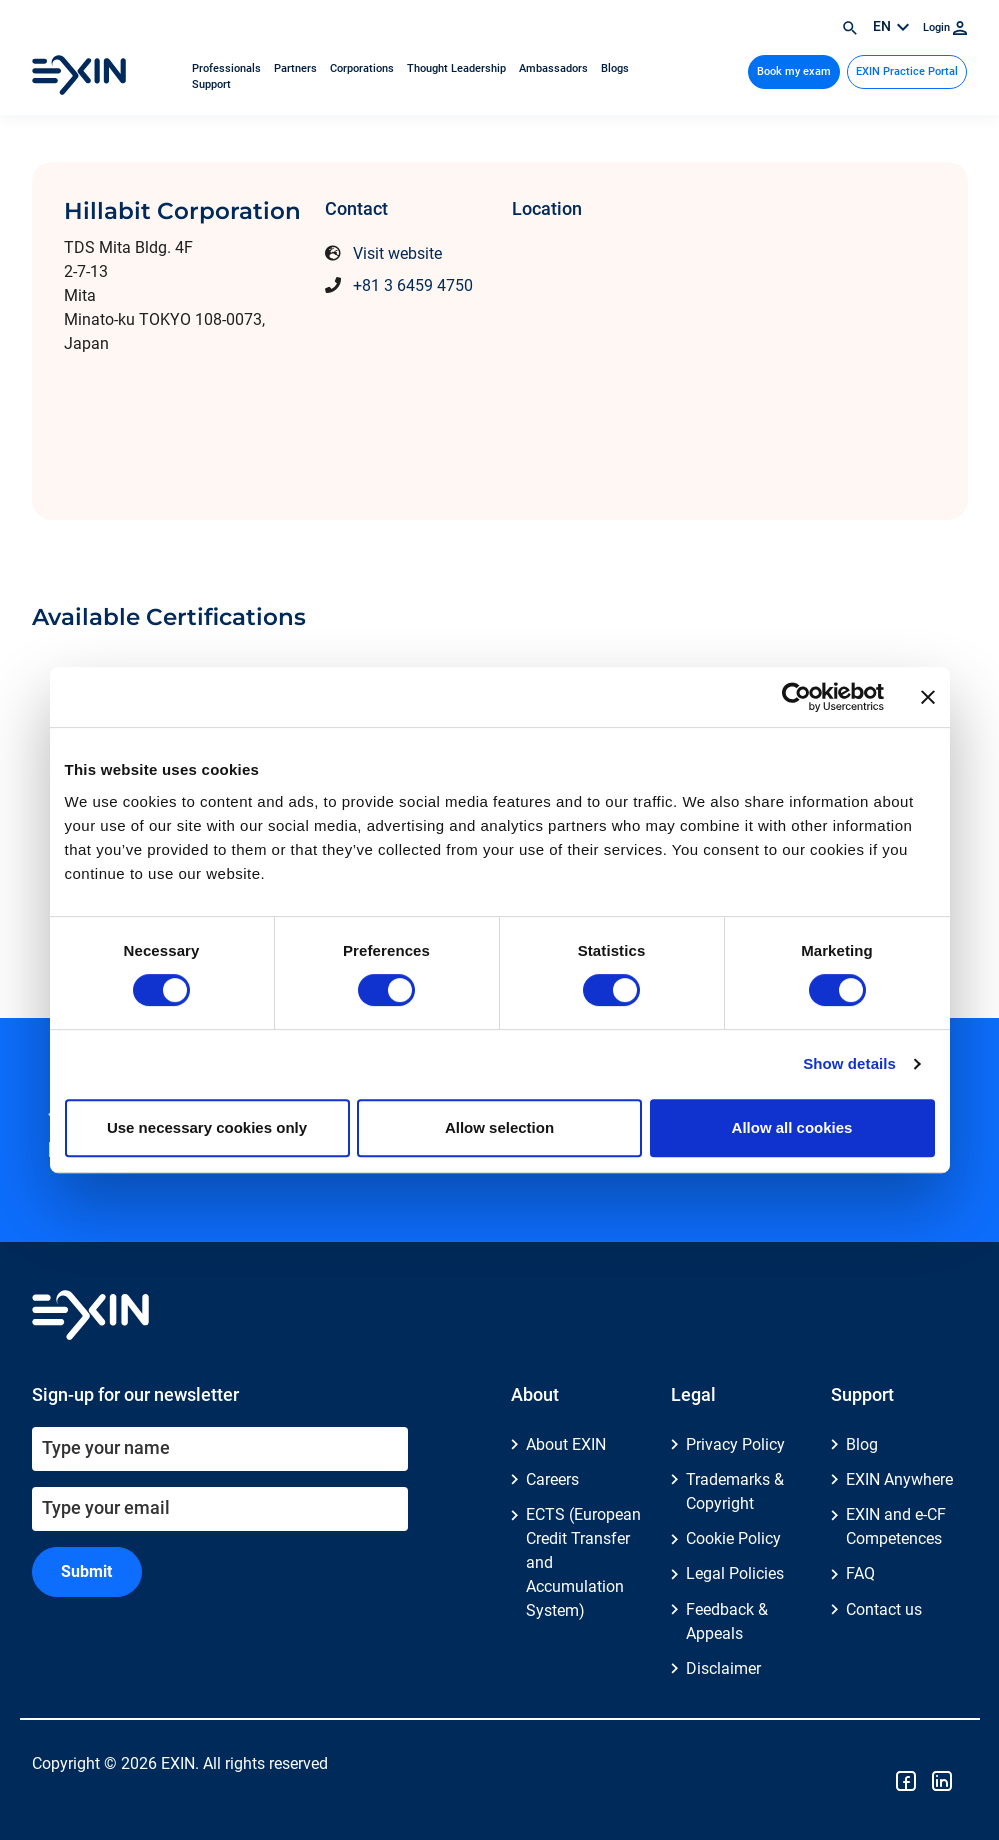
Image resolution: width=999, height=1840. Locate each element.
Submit (86, 1571)
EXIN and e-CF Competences (896, 1526)
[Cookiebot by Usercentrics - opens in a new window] (796, 697)
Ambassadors (555, 68)
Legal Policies (735, 1573)
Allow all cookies (792, 1127)
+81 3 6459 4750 (413, 285)
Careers (552, 1479)
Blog (862, 1444)
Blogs (615, 68)
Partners (297, 68)
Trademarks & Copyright (735, 1491)
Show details (849, 1063)
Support (211, 84)
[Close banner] (928, 697)
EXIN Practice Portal (907, 71)
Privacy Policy (735, 1444)
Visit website (397, 253)
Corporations (363, 68)
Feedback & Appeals (727, 1621)
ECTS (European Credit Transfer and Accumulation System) (583, 1562)
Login (945, 27)
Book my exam (794, 71)
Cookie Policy (733, 1538)
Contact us (884, 1609)
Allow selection (499, 1127)
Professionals (228, 68)
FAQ (860, 1573)
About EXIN (566, 1444)
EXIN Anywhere (899, 1479)
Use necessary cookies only (207, 1127)
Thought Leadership (458, 68)
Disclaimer (723, 1668)
